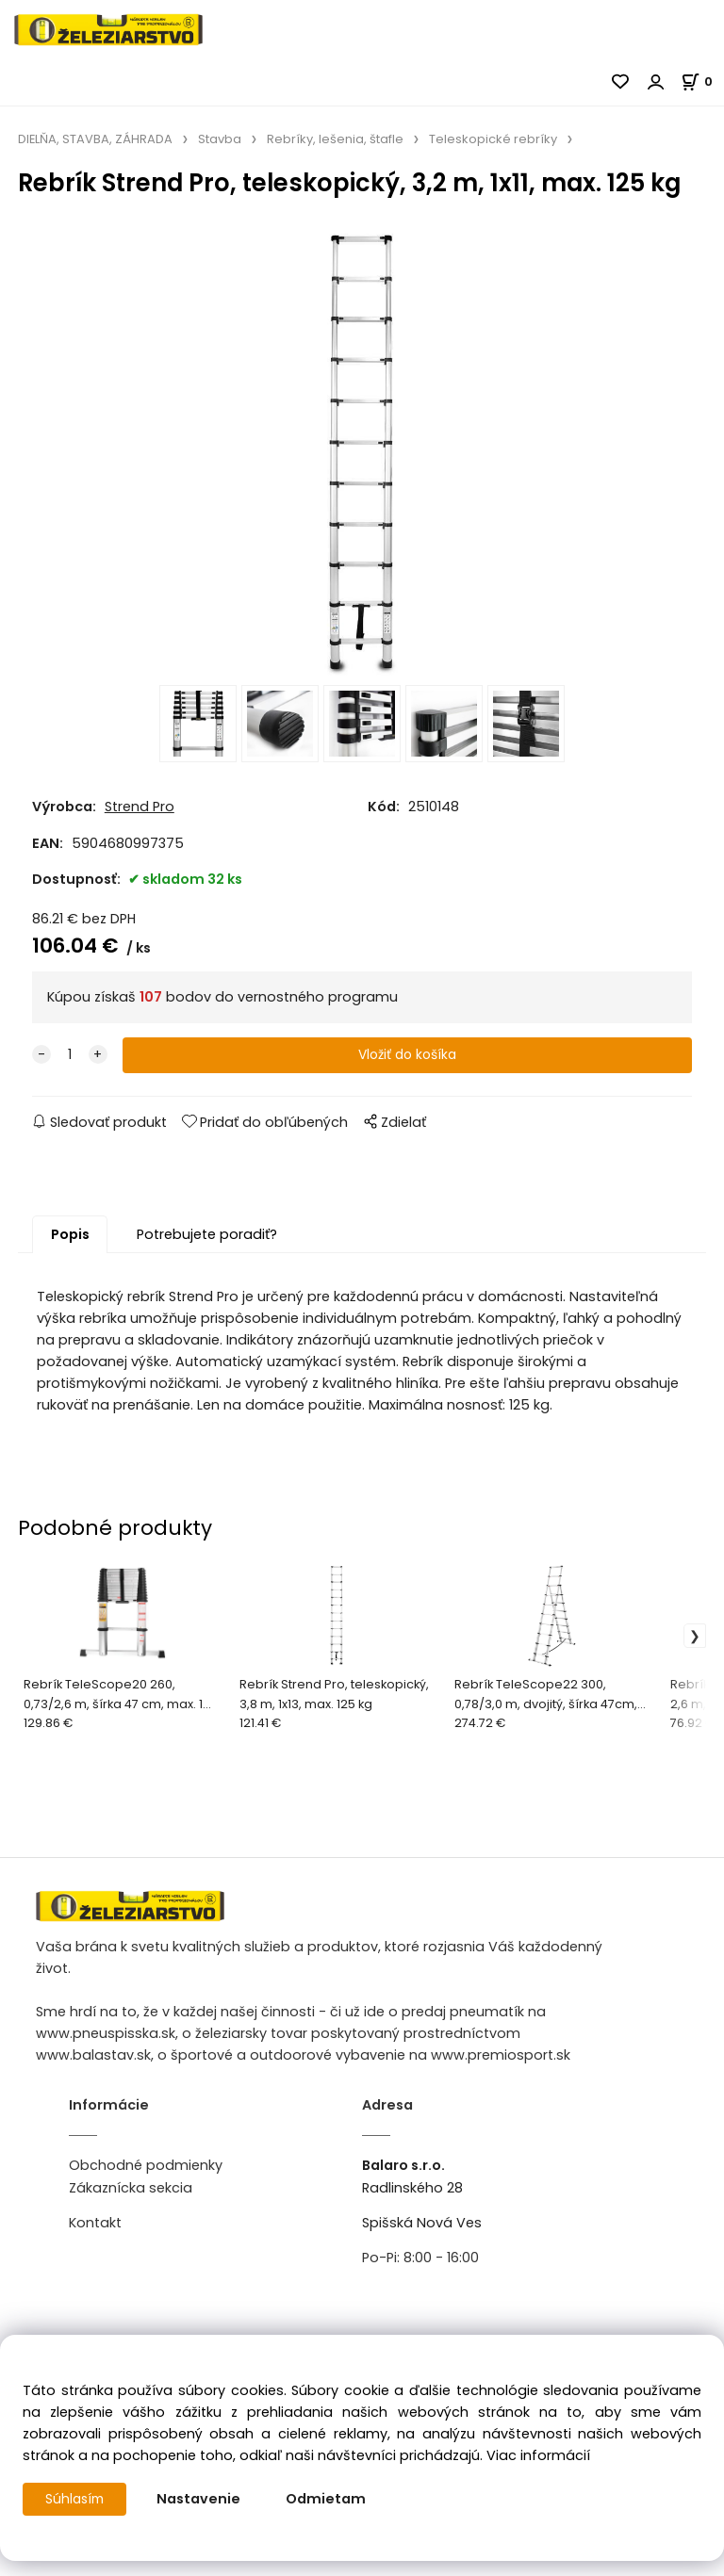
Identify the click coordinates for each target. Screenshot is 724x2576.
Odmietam (329, 2498)
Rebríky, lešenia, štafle (335, 139)
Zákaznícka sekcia (130, 2209)
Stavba (219, 139)
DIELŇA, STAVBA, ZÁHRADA (95, 139)
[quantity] (70, 1076)
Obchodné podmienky (145, 2186)
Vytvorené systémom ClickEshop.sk (362, 2565)
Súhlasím (76, 2498)
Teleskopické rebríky (493, 139)
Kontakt (95, 2244)
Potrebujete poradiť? (207, 1256)
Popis (70, 1256)
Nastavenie (202, 2498)
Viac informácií (538, 2455)
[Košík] (702, 81)
